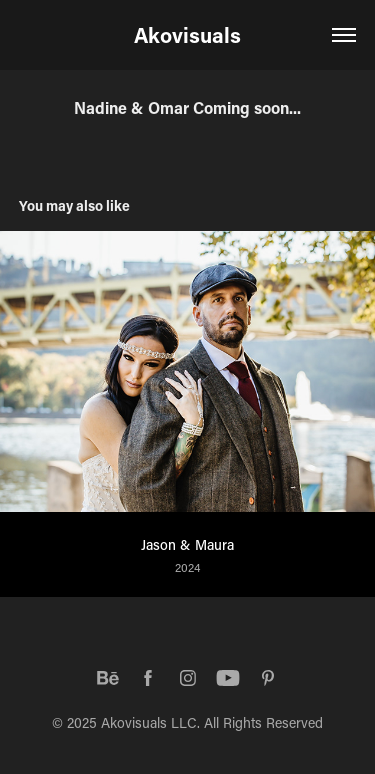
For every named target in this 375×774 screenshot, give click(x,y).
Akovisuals (187, 35)
